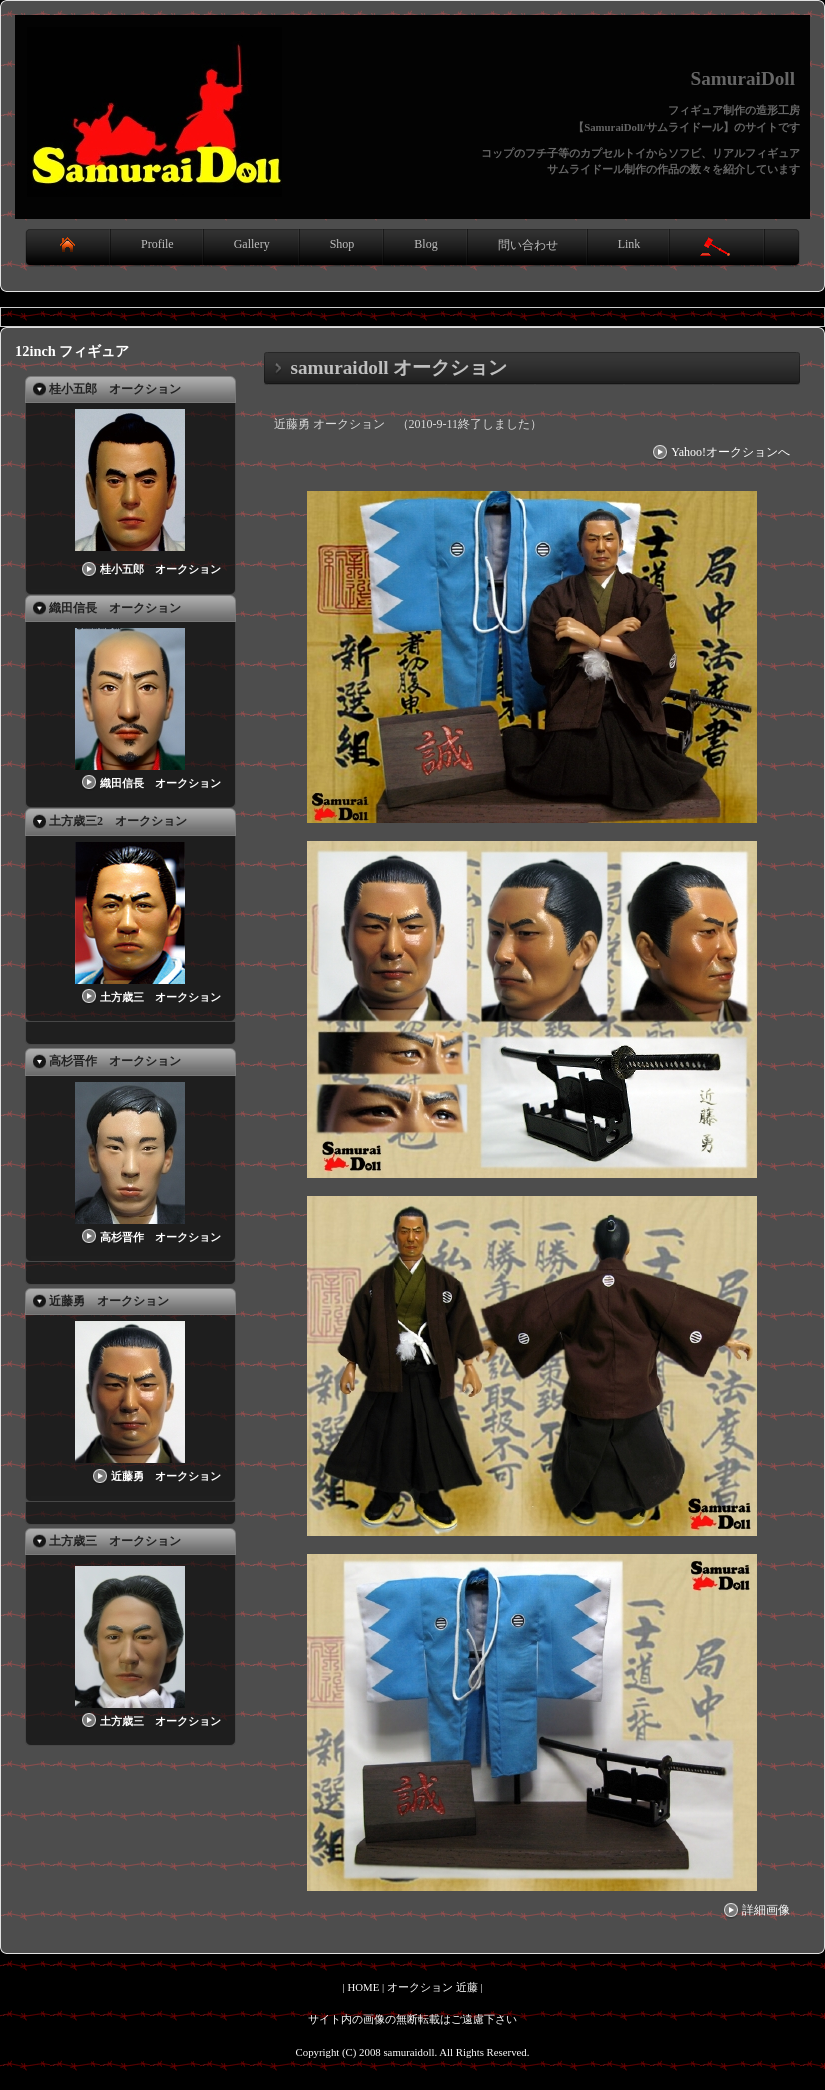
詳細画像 (755, 1910)
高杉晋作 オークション (149, 1237)
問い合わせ (528, 245)
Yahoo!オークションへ (719, 452)
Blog (425, 244)
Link (629, 244)
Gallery (252, 244)
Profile (157, 244)
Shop (342, 244)
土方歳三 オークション (149, 997)
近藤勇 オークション (155, 1476)
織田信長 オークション (149, 783)
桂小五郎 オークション (149, 569)
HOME (363, 1987)
